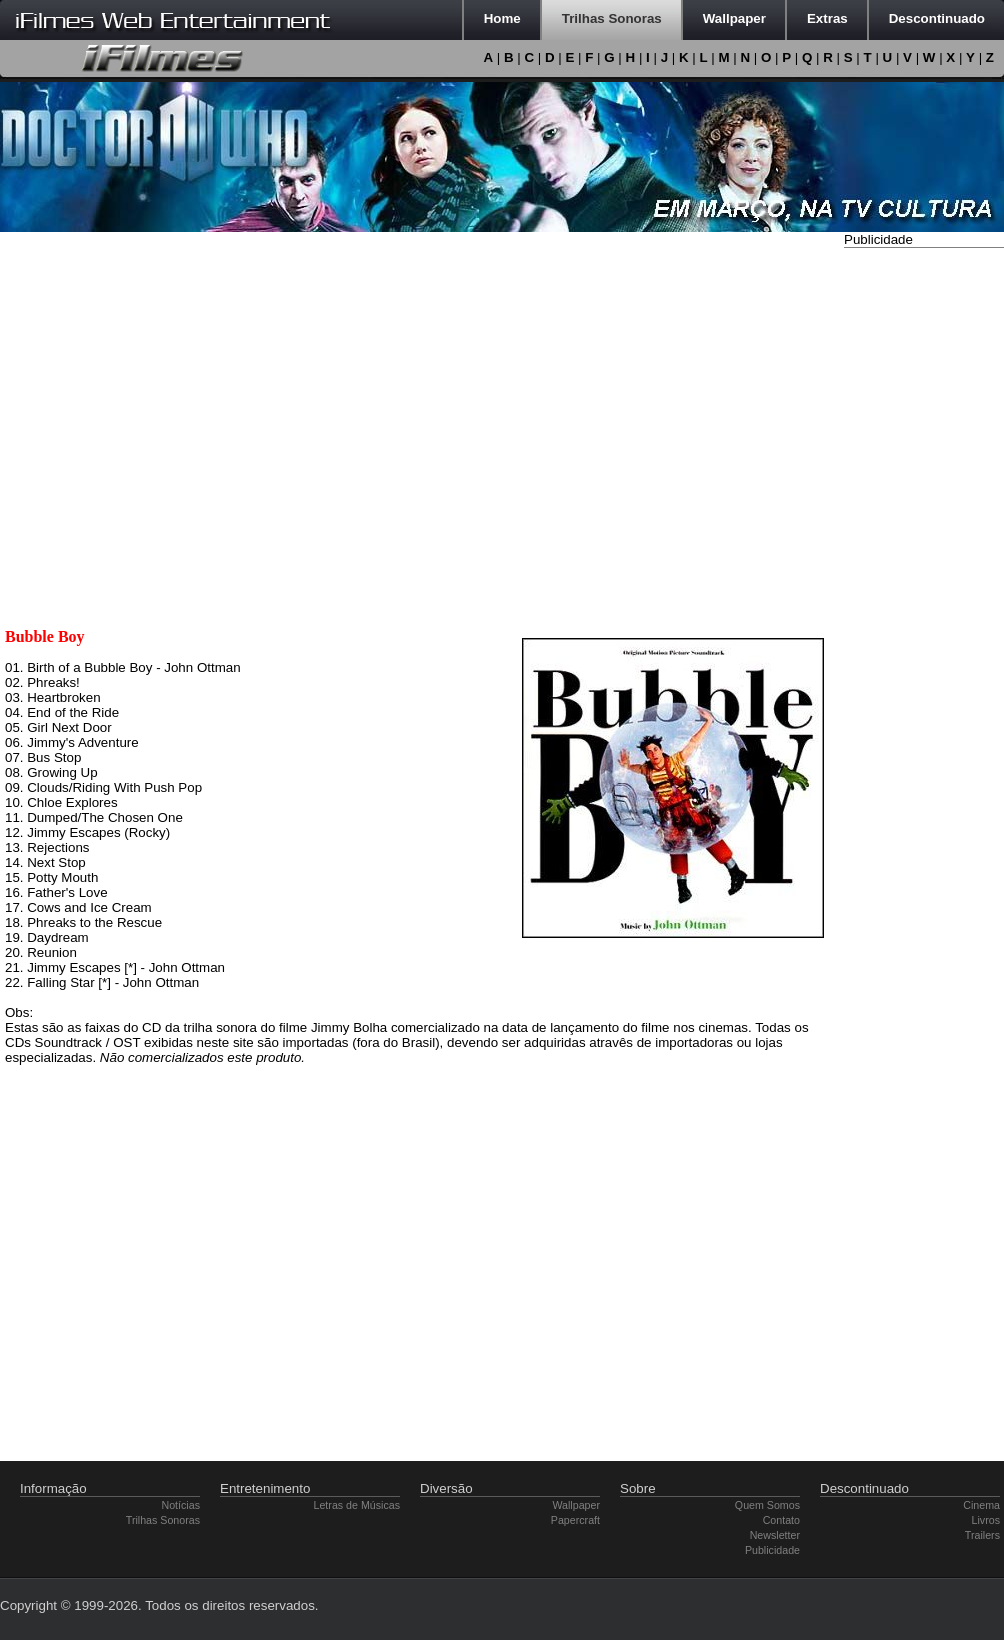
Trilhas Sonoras (163, 1520)
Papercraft (575, 1520)
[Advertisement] (924, 553)
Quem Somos (767, 1505)
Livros (986, 1520)
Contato (781, 1520)
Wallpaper (576, 1505)
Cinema (981, 1505)
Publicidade (772, 1550)
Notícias (181, 1505)
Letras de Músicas (357, 1505)
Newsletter (775, 1535)
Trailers (982, 1535)
